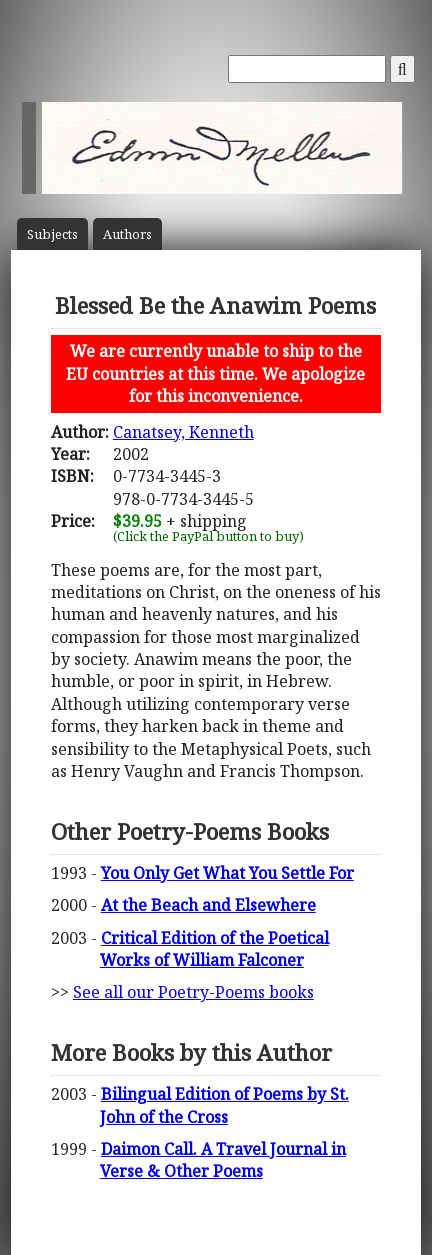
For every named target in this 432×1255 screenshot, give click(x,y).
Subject (52, 234)
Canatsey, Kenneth (183, 432)
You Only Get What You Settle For (227, 873)
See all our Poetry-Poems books (193, 992)
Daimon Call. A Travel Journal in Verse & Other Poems (223, 1160)
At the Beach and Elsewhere (208, 905)
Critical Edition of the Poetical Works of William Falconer (214, 949)
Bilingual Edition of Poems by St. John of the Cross (224, 1105)
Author (127, 234)
